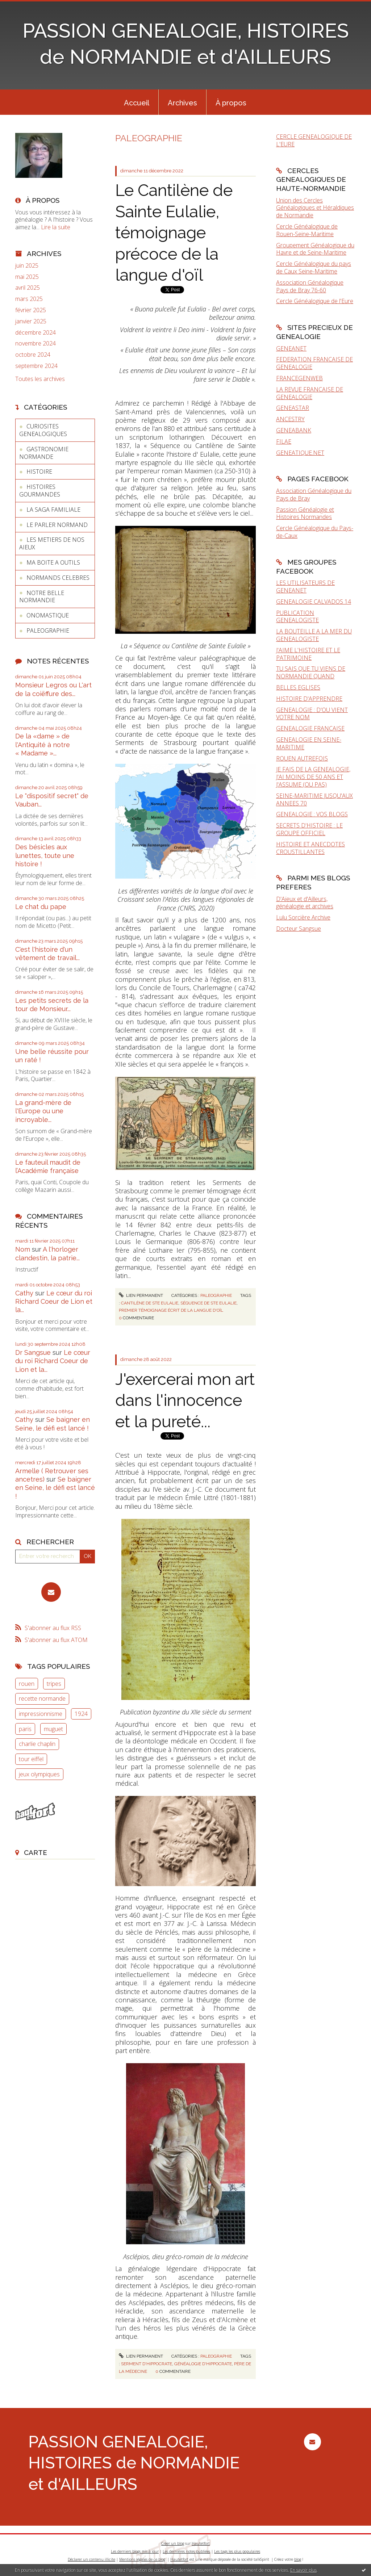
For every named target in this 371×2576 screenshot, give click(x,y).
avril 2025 (27, 288)
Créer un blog (172, 2543)
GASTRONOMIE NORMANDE (43, 453)
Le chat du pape (40, 906)
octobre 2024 (32, 355)
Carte (35, 1852)
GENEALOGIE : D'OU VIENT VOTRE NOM (312, 713)
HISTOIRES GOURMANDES (39, 490)
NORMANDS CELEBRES (57, 578)
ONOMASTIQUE (47, 615)
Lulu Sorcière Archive (303, 917)
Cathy (24, 1293)
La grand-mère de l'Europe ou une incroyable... (43, 1111)
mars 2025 (29, 299)
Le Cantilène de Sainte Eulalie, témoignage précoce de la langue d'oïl (174, 233)
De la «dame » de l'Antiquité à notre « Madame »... (42, 744)
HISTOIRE (39, 472)
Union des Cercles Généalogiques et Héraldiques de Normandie (315, 207)
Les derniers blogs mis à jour (135, 2551)
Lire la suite (55, 227)
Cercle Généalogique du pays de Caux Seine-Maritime (313, 267)
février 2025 (30, 310)
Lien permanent (141, 1295)
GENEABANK (293, 430)
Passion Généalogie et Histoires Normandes (305, 513)
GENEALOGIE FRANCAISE (310, 728)
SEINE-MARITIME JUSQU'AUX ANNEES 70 (314, 799)
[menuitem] (136, 102)
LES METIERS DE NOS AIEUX (51, 543)
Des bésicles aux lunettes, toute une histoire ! (44, 855)
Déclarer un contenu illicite (91, 2559)
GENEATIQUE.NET (300, 453)
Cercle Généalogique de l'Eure (314, 301)
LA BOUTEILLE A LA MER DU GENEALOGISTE (314, 635)
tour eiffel (31, 1759)
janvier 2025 (30, 321)
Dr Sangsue (33, 1352)
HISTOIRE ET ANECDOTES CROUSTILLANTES (310, 848)
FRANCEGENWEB (299, 378)
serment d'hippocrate (146, 2363)
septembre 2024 (36, 366)
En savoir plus (303, 2570)
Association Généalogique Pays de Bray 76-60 (309, 286)
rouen (26, 1684)
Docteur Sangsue (298, 929)
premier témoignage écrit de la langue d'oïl (171, 1310)
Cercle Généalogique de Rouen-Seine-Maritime (307, 230)
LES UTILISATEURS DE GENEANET (305, 586)
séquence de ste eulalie (208, 1303)
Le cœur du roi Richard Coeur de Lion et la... (53, 1301)
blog (297, 2559)
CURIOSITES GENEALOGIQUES (43, 430)
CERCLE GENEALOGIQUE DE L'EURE (314, 140)
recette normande (42, 1698)
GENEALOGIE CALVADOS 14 (313, 602)
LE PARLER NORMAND (57, 525)
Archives (182, 103)
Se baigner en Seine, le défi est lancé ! (55, 1487)
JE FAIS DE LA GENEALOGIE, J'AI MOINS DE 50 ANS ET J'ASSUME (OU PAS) (313, 776)
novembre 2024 (35, 343)
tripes (54, 1684)
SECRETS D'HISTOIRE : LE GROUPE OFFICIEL (309, 829)
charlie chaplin (37, 1744)
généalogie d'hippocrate (203, 2363)
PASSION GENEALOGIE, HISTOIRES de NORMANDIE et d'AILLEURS (133, 2463)
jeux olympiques (39, 1774)
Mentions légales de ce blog (142, 2559)
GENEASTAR (292, 408)
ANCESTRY (290, 419)
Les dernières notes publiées (186, 2551)
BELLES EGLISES (298, 687)
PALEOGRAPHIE (47, 630)
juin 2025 (26, 265)
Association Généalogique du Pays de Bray (313, 494)
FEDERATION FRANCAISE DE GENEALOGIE (314, 363)
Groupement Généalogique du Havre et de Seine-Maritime (315, 249)
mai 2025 (27, 277)
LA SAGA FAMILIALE (53, 510)
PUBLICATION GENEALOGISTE (297, 616)
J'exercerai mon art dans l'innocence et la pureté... (185, 1400)
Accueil (136, 103)
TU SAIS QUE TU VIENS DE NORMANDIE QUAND (310, 672)
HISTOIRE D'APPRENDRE (309, 699)
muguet (53, 1729)
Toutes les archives (40, 379)
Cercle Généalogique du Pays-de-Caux (314, 532)
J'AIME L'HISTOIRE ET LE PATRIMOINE (308, 654)
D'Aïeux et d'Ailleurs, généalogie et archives (304, 902)
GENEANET (291, 348)
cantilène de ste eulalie (149, 1303)
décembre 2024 (35, 332)
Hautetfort (201, 2543)
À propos (231, 103)
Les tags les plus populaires (237, 2551)
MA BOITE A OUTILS (53, 562)
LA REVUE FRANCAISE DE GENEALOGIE (309, 393)
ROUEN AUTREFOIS (302, 758)
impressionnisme (40, 1714)
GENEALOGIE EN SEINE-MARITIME (308, 743)
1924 (81, 1714)
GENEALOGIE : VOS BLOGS (312, 814)
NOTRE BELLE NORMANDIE (41, 596)
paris (25, 1729)
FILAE (283, 441)
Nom (22, 1249)
